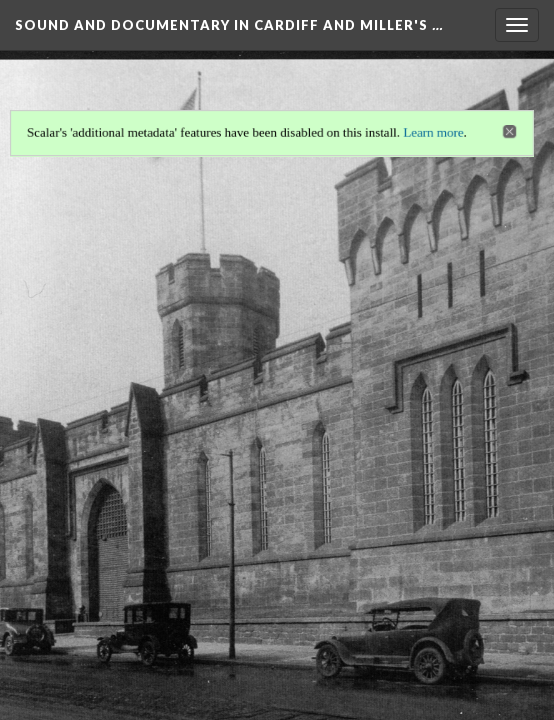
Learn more (434, 132)
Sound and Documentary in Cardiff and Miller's (229, 25)
